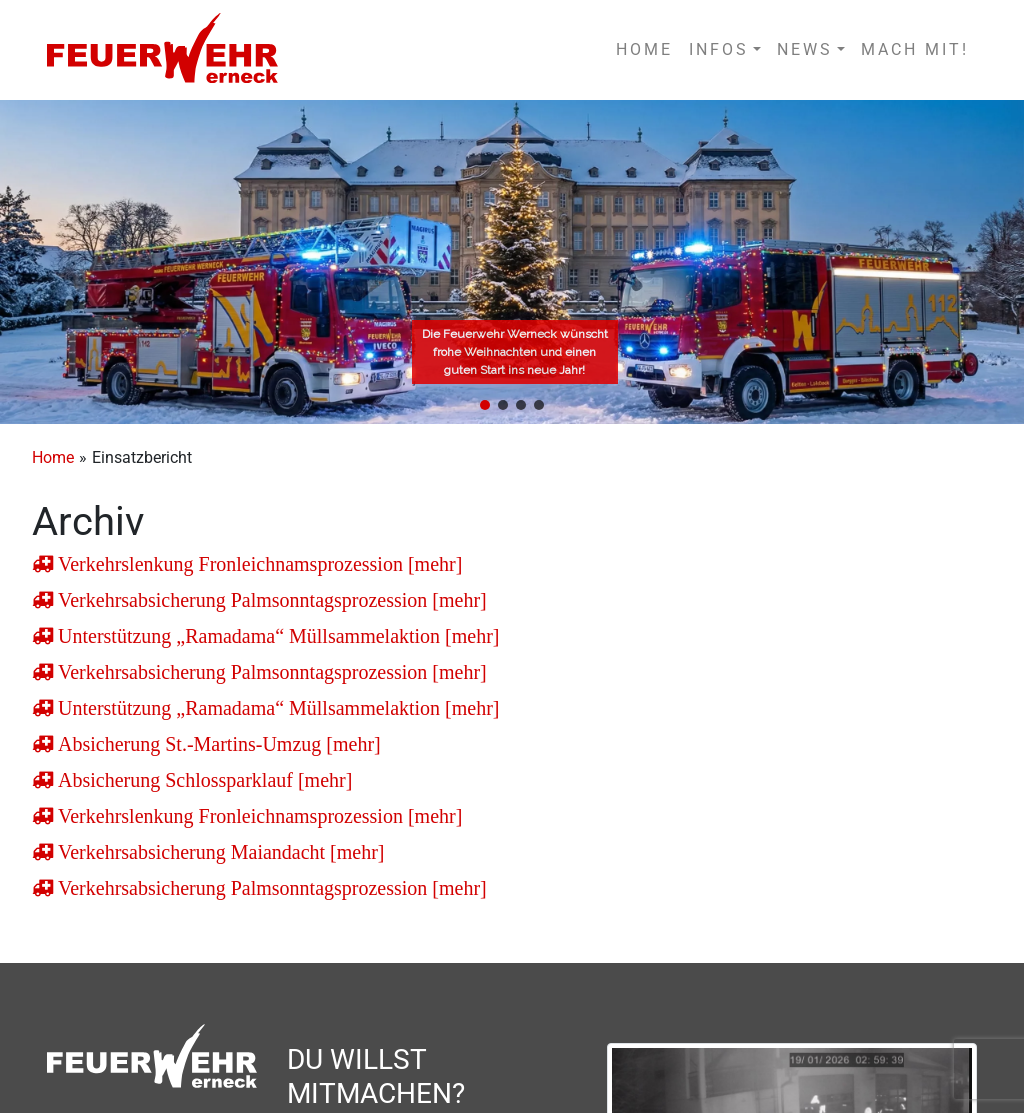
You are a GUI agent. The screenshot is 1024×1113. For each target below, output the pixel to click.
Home (53, 457)
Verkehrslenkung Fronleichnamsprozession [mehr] (257, 564)
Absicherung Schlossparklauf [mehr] (202, 780)
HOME (644, 49)
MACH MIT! (915, 49)
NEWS (805, 49)
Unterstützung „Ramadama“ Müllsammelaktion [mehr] (276, 636)
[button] (485, 405)
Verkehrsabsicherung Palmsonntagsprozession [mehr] (270, 600)
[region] (512, 262)
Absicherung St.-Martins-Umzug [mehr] (217, 744)
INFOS (719, 49)
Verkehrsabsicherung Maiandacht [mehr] (219, 852)
